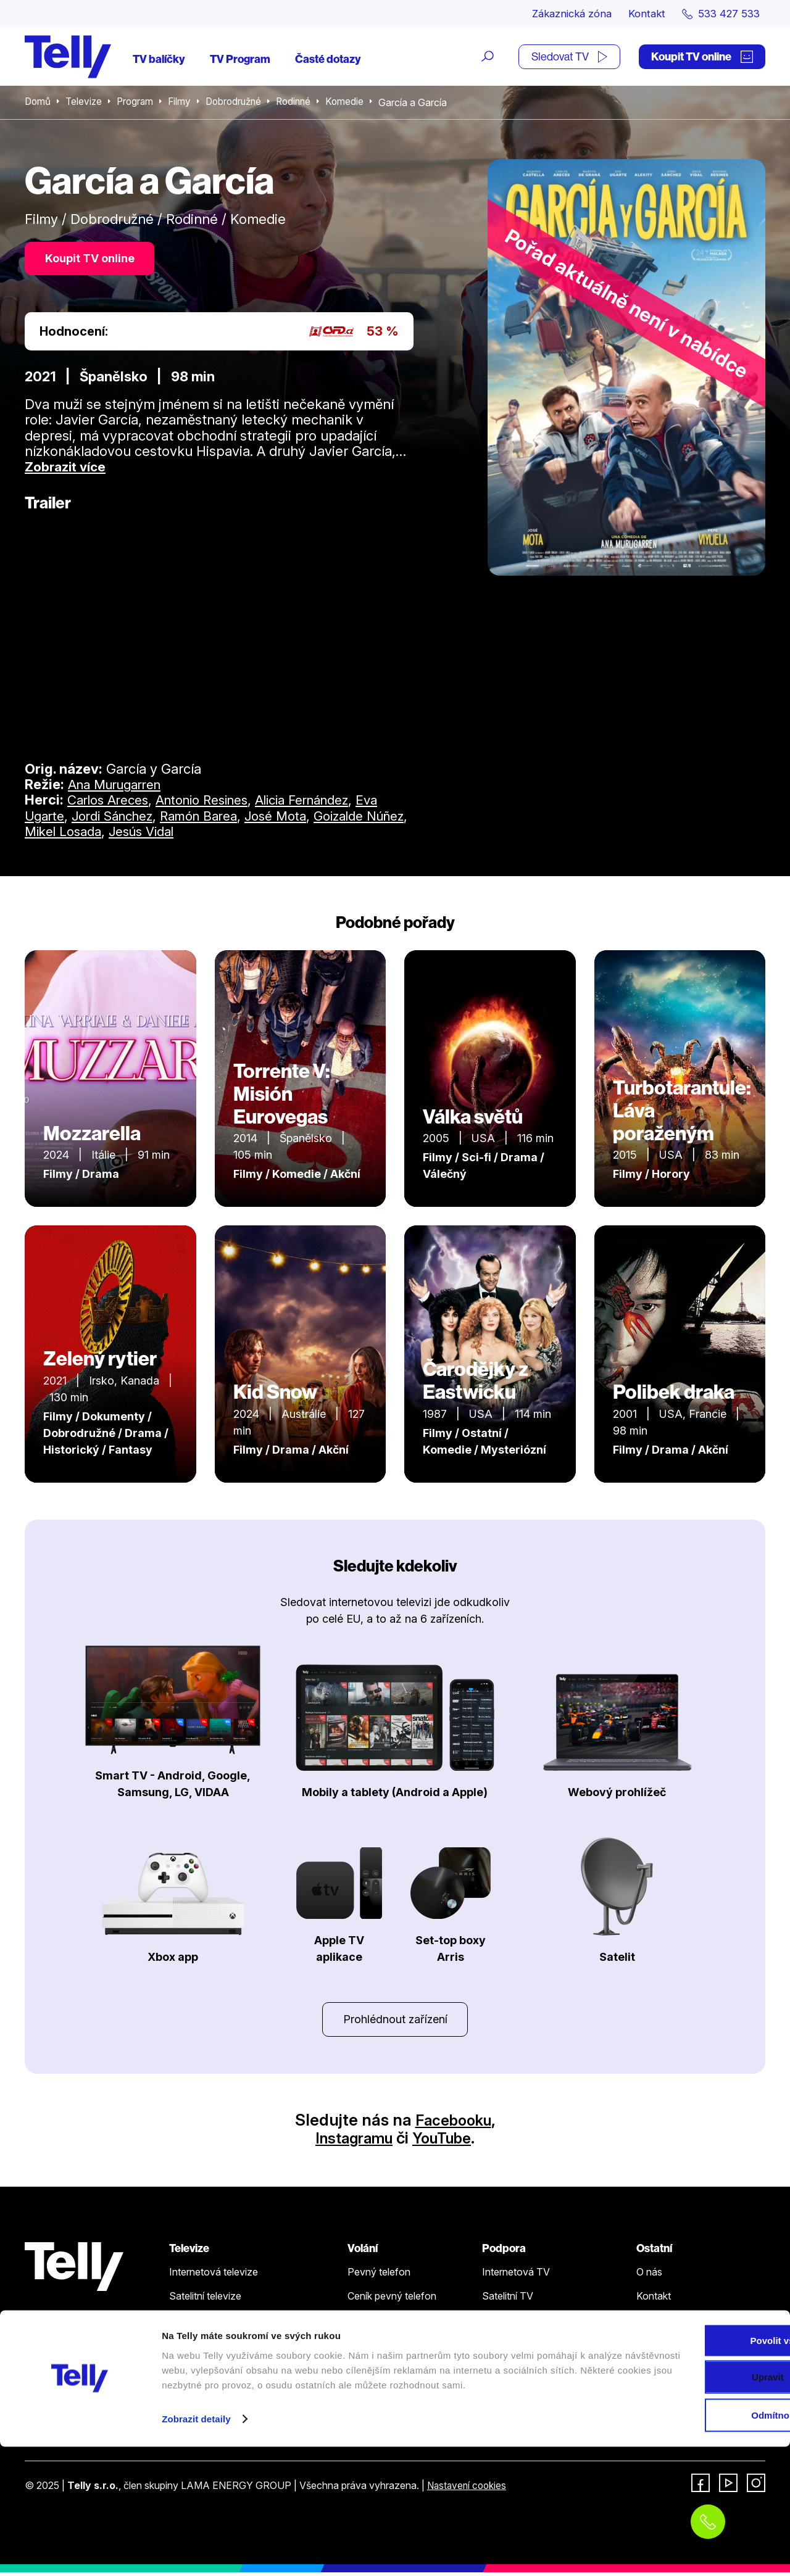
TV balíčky (159, 60)
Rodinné (303, 103)
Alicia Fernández (323, 803)
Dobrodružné (240, 103)
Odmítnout (686, 2533)
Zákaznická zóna (558, 14)
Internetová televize (213, 2275)
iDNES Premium (671, 2396)
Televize (85, 103)
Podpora (504, 2252)
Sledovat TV (569, 58)
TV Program (240, 60)
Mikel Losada (114, 834)
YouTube (447, 2141)
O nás (649, 2275)
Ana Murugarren (119, 787)
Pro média (658, 2348)
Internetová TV (516, 2275)
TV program (195, 2348)
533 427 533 (59, 2420)
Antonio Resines (213, 803)
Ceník (181, 2372)
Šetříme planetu (516, 2372)
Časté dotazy (328, 60)
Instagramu (350, 2141)
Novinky (654, 2323)
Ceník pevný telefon (391, 2299)
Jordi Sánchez (120, 818)
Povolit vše (686, 2458)
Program (138, 103)
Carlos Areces (111, 803)
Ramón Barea (215, 818)
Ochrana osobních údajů (536, 2348)
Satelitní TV (507, 2299)
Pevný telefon (378, 2275)
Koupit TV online (702, 58)
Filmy (184, 103)
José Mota (297, 818)
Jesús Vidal (200, 834)
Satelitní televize (205, 2299)
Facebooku (453, 2123)
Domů (38, 103)
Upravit (687, 2495)
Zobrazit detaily (196, 2551)
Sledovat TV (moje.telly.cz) (229, 2396)
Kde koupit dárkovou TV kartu (235, 2323)
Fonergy (654, 2372)
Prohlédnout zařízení (395, 2022)
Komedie (355, 103)
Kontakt (639, 14)
